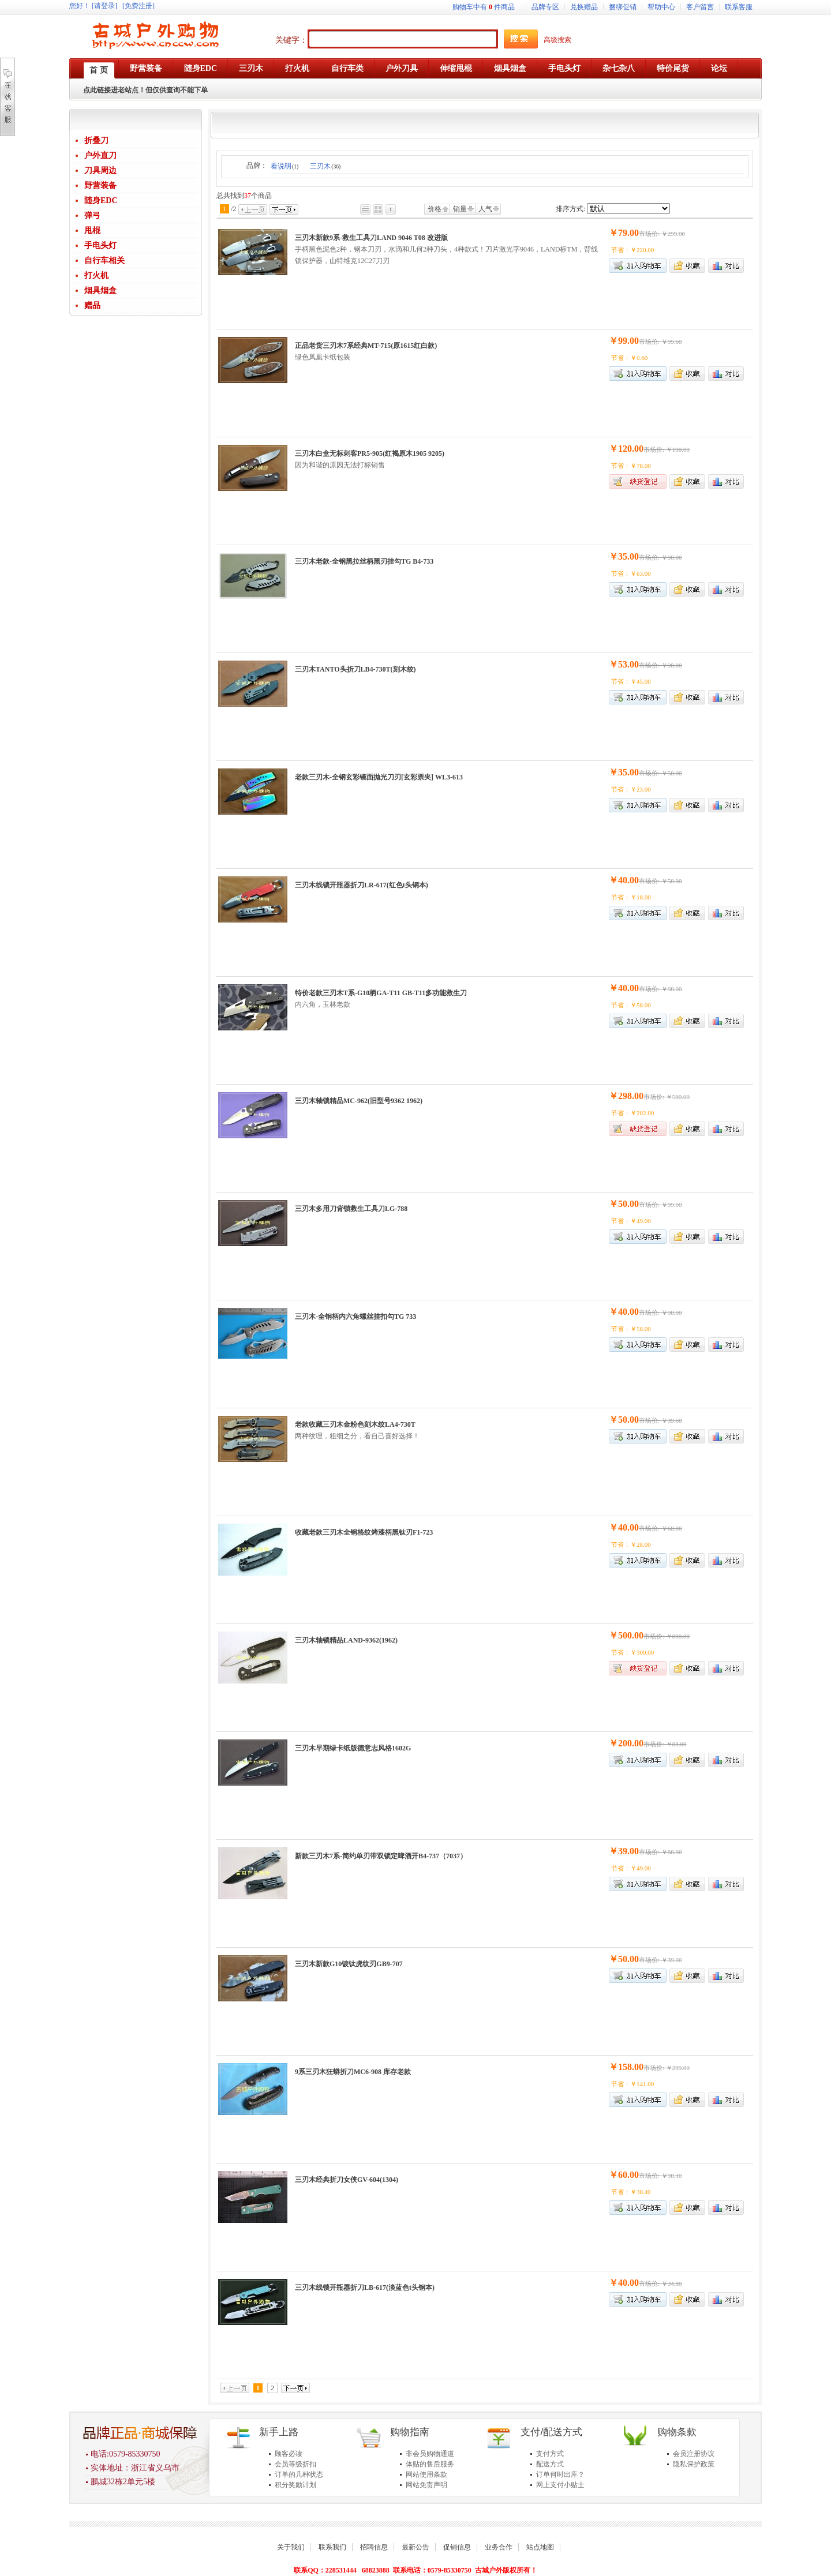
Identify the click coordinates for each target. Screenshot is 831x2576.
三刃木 (325, 166)
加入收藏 (687, 265)
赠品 (92, 305)
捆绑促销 (623, 7)
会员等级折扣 (295, 2464)
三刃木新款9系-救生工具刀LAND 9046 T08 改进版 (371, 238)
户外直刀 (100, 155)
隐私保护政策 (693, 2464)
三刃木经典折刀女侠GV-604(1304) (346, 2180)
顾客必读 (288, 2454)
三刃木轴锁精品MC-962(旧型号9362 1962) (358, 1101)
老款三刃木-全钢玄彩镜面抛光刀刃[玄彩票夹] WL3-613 (379, 777)
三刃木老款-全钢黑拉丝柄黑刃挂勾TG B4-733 (364, 561)
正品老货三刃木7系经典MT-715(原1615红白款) (366, 346)
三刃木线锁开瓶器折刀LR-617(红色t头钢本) (361, 885)
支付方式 (550, 2454)
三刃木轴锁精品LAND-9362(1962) (346, 1640)
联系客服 (739, 7)
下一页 (283, 209)
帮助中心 (661, 7)
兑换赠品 (584, 7)
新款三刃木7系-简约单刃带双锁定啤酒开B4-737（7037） (381, 1856)
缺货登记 (638, 481)
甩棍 (92, 230)
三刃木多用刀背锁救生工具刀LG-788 (351, 1209)
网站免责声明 (426, 2485)
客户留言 (700, 7)
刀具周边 (100, 170)
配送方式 (550, 2464)
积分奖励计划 (295, 2485)
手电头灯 (100, 245)
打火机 (96, 275)
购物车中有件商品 (483, 7)
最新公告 (415, 2547)
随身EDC (101, 200)
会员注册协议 (693, 2454)
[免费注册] (138, 6)
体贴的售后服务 (430, 2464)
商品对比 (726, 265)
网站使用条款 (426, 2474)
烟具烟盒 (100, 290)
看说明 (284, 166)
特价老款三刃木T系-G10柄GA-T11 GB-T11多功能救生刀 (381, 993)
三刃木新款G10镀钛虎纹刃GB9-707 (349, 1964)
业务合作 (498, 2547)
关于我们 (291, 2547)
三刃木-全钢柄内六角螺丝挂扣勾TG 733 (355, 1317)
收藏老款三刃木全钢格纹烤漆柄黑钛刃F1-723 (364, 1532)
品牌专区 (545, 7)
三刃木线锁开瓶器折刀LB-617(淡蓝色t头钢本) (365, 2287)
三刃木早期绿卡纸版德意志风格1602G (353, 1748)
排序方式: (570, 209)
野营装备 (100, 185)
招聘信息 (374, 2547)
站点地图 (540, 2547)
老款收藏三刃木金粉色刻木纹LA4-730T (355, 1424)
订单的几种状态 (299, 2474)
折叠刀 (96, 140)
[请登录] (104, 6)
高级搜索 (557, 40)
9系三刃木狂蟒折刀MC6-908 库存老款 (353, 2072)
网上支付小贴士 (560, 2485)
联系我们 (332, 2547)
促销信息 (457, 2547)
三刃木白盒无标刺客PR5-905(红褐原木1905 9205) (369, 453)
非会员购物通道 (430, 2454)
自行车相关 (104, 260)
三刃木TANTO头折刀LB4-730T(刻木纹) (355, 669)
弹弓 (92, 215)
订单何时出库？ (560, 2474)
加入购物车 (638, 373)
